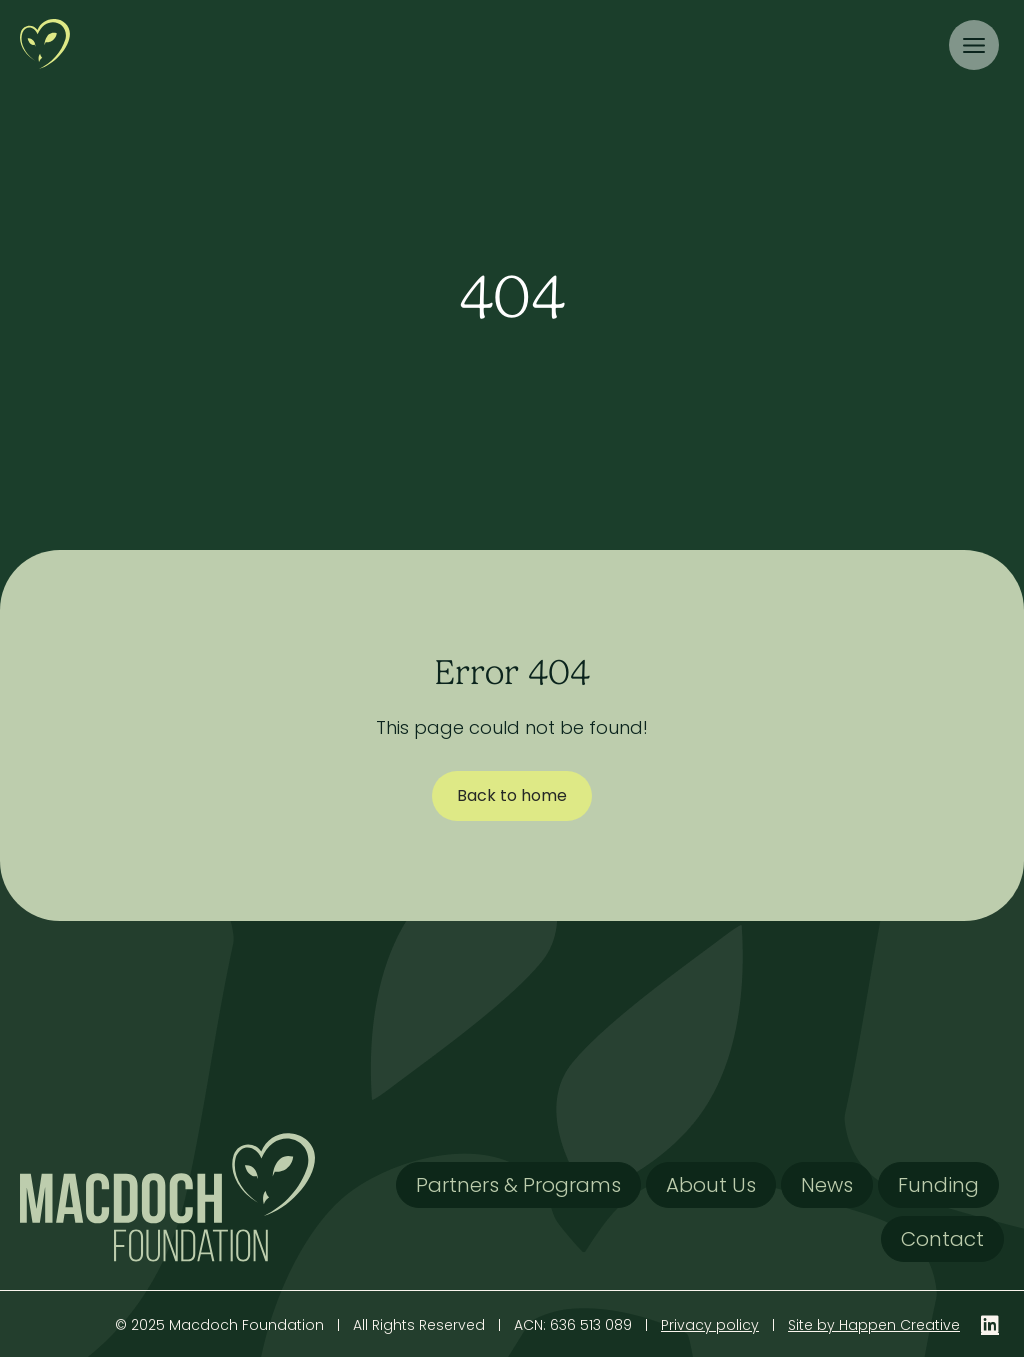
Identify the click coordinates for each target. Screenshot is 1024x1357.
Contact (942, 1239)
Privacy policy (710, 1325)
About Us (711, 1185)
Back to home (512, 795)
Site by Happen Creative (874, 1325)
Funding (938, 1185)
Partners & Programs (518, 1185)
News (827, 1185)
